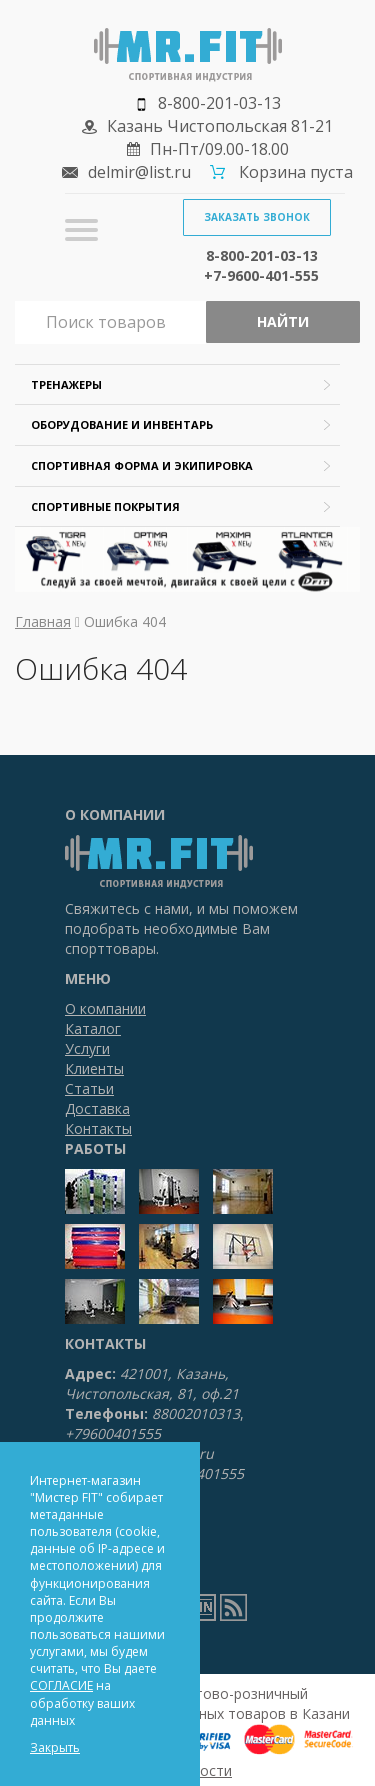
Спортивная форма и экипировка (142, 465)
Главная (43, 621)
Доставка (97, 1108)
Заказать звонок (257, 217)
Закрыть (55, 1747)
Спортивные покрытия (105, 506)
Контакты (98, 1128)
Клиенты (94, 1068)
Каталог (93, 1028)
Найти (283, 321)
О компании (105, 1008)
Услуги (87, 1048)
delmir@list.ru (139, 172)
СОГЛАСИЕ (61, 1685)
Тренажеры (66, 384)
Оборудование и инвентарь (122, 424)
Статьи (89, 1088)
